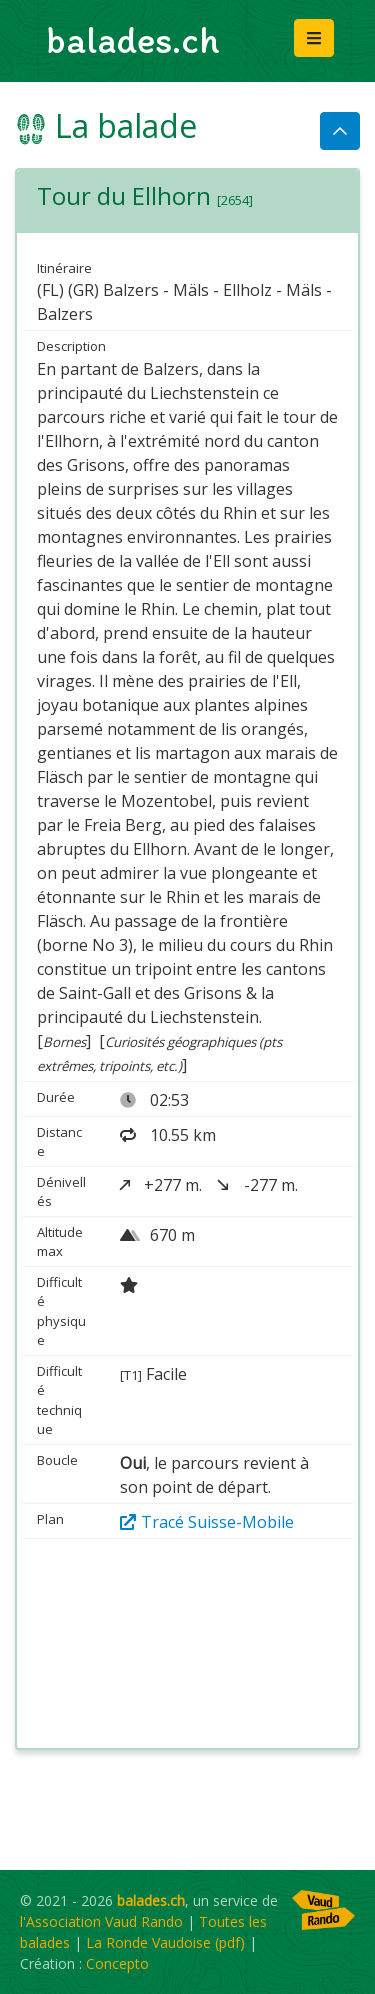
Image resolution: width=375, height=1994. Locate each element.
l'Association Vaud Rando (101, 1921)
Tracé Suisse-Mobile (207, 1522)
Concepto (117, 1963)
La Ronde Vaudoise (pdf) (165, 1942)
